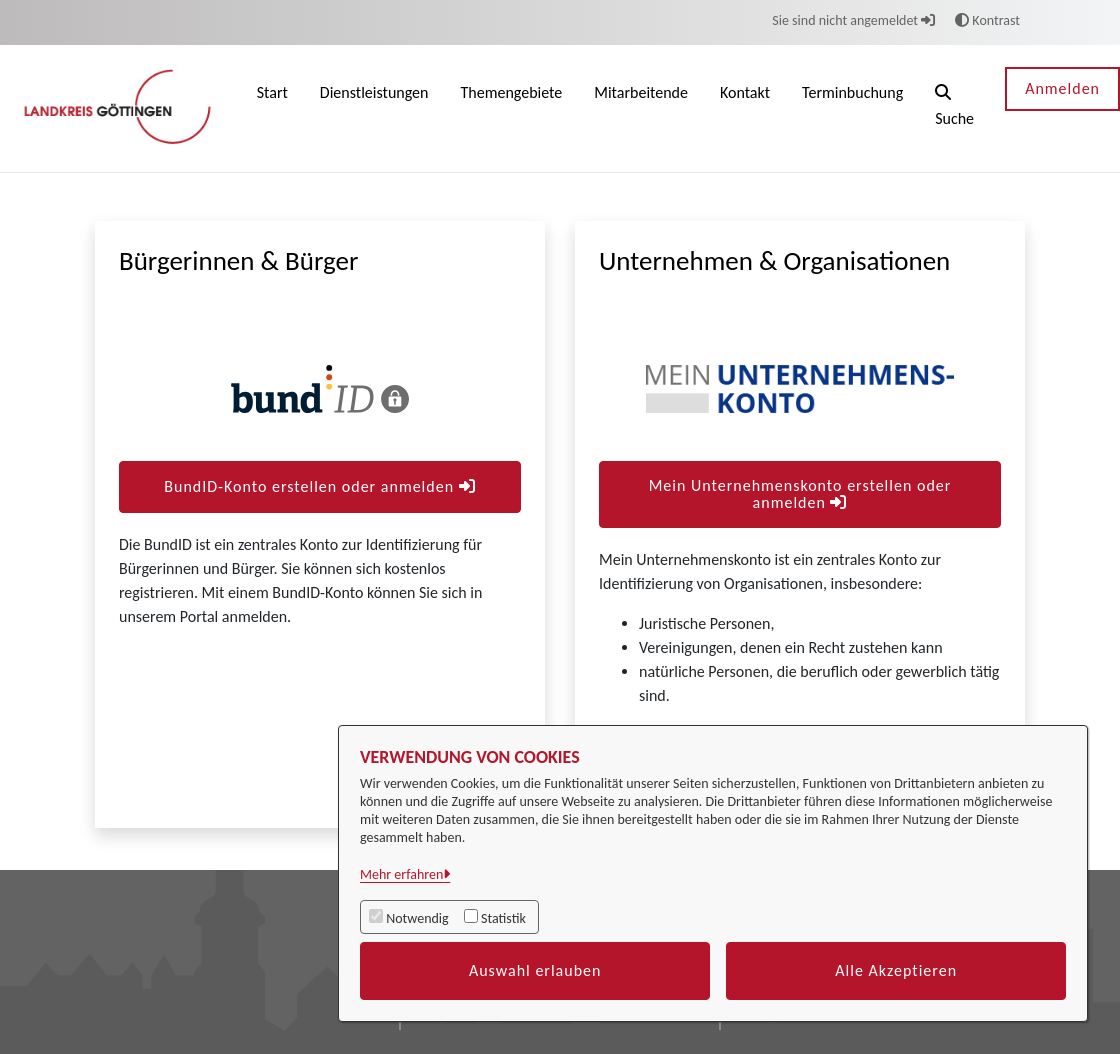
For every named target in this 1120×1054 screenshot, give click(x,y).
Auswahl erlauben (535, 970)
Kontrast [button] (987, 20)
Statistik (503, 918)
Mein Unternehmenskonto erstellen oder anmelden (800, 494)
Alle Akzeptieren (896, 970)
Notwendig (417, 918)
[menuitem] (272, 108)
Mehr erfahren (401, 874)
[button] (954, 108)
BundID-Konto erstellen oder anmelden (319, 486)
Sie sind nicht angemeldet (853, 20)
